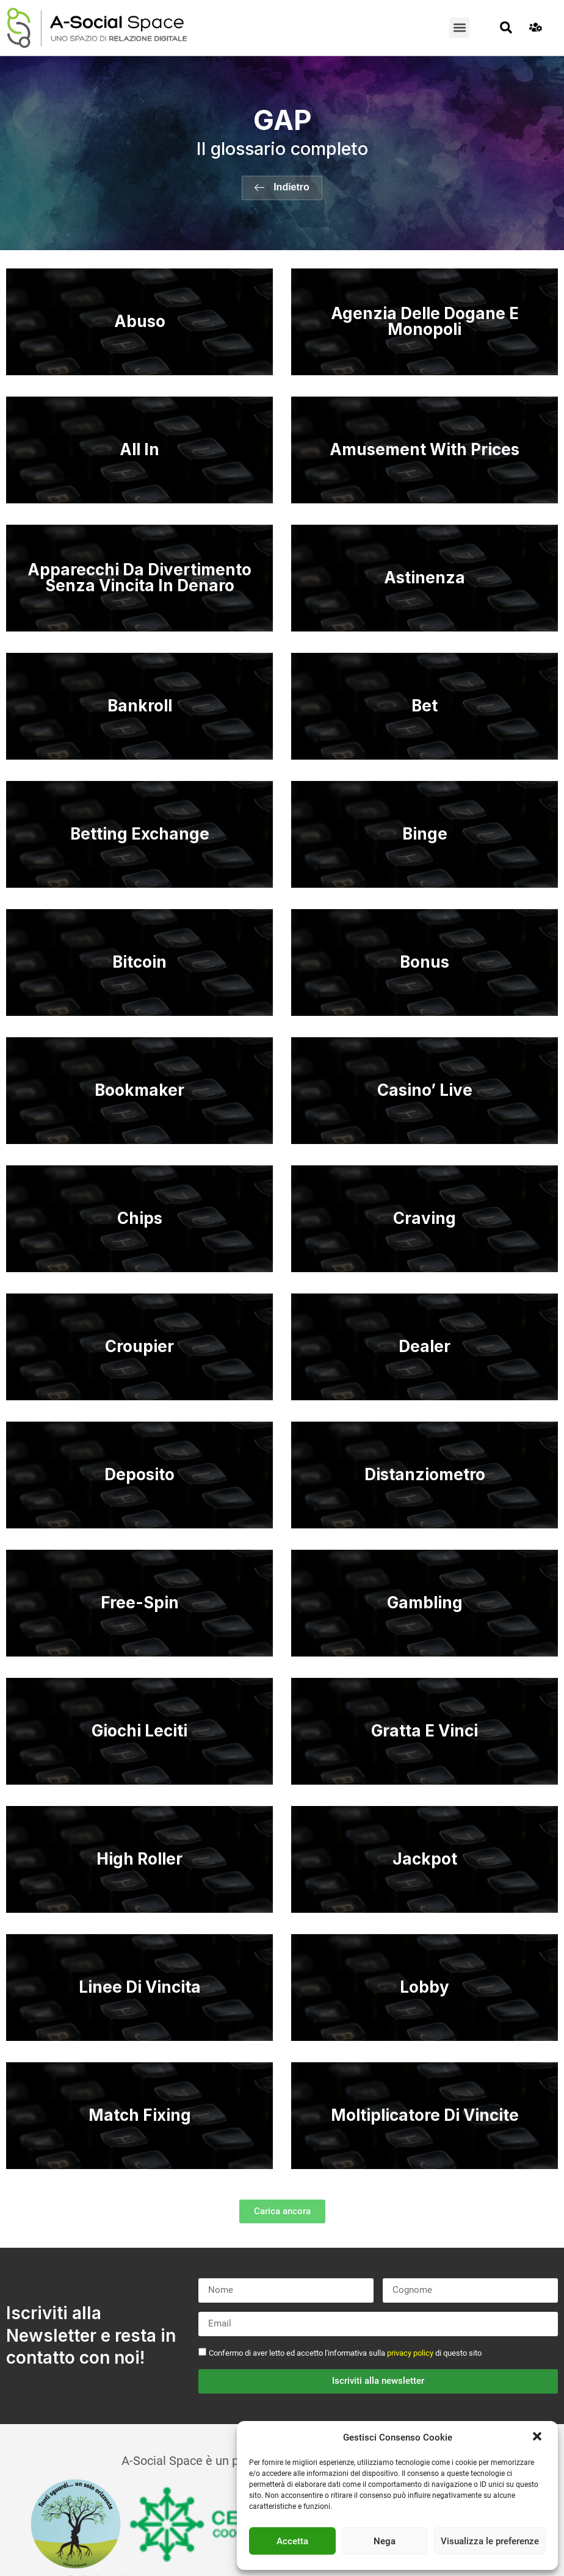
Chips (139, 1218)
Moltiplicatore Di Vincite (425, 2115)
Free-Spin (140, 1602)
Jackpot (424, 1858)
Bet (424, 705)
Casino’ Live (424, 1090)
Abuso (139, 321)
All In (139, 449)
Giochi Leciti (139, 1730)
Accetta (292, 2541)
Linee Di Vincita (140, 1986)
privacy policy (410, 2353)
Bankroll (139, 705)
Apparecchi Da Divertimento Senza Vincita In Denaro (139, 577)
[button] (538, 2437)
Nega (385, 2541)
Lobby (424, 1986)
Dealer (424, 1346)
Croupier (139, 1346)
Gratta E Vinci (424, 1730)
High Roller (139, 1858)
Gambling (425, 1602)
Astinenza (424, 577)
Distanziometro (424, 1474)
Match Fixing (140, 2115)
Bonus (424, 961)
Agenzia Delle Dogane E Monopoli (425, 321)
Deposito (139, 1474)
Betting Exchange (139, 833)
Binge (424, 833)
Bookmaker (139, 1090)
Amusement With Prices (424, 449)
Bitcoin (139, 961)
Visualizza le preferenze (490, 2541)
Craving (424, 1218)
